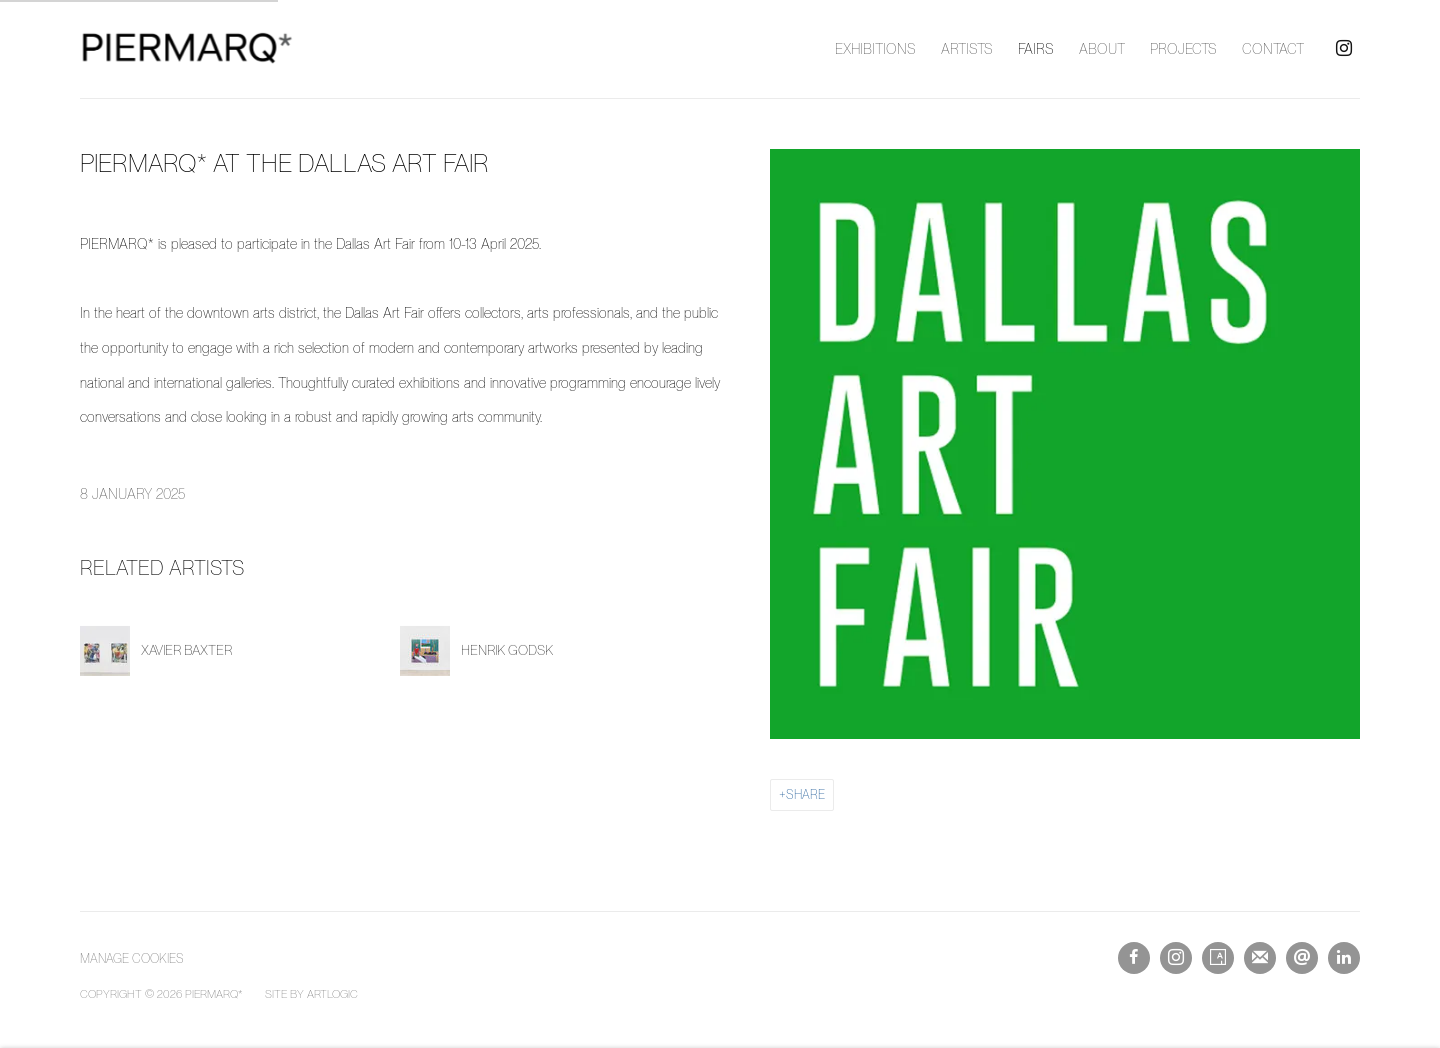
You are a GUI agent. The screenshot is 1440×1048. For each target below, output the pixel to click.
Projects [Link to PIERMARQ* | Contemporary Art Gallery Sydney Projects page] (1183, 49)
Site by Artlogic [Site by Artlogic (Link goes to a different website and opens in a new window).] (311, 994)
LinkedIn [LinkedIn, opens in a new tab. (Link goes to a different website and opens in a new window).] (1344, 958)
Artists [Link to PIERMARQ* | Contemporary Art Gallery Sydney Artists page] (967, 49)
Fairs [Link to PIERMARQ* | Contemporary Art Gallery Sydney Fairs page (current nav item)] (1036, 49)
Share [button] (805, 794)
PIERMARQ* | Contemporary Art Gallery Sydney (190, 49)
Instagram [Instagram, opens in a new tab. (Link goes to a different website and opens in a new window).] (1344, 49)
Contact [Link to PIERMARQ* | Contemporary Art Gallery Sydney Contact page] (1273, 49)
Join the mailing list (1260, 958)
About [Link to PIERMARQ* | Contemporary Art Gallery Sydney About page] (1102, 49)
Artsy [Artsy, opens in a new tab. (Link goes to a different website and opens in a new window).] (1218, 958)
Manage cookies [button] (132, 958)
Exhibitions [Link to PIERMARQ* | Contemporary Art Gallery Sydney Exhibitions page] (875, 49)
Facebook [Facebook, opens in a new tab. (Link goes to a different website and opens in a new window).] (1134, 958)
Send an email (1302, 958)
